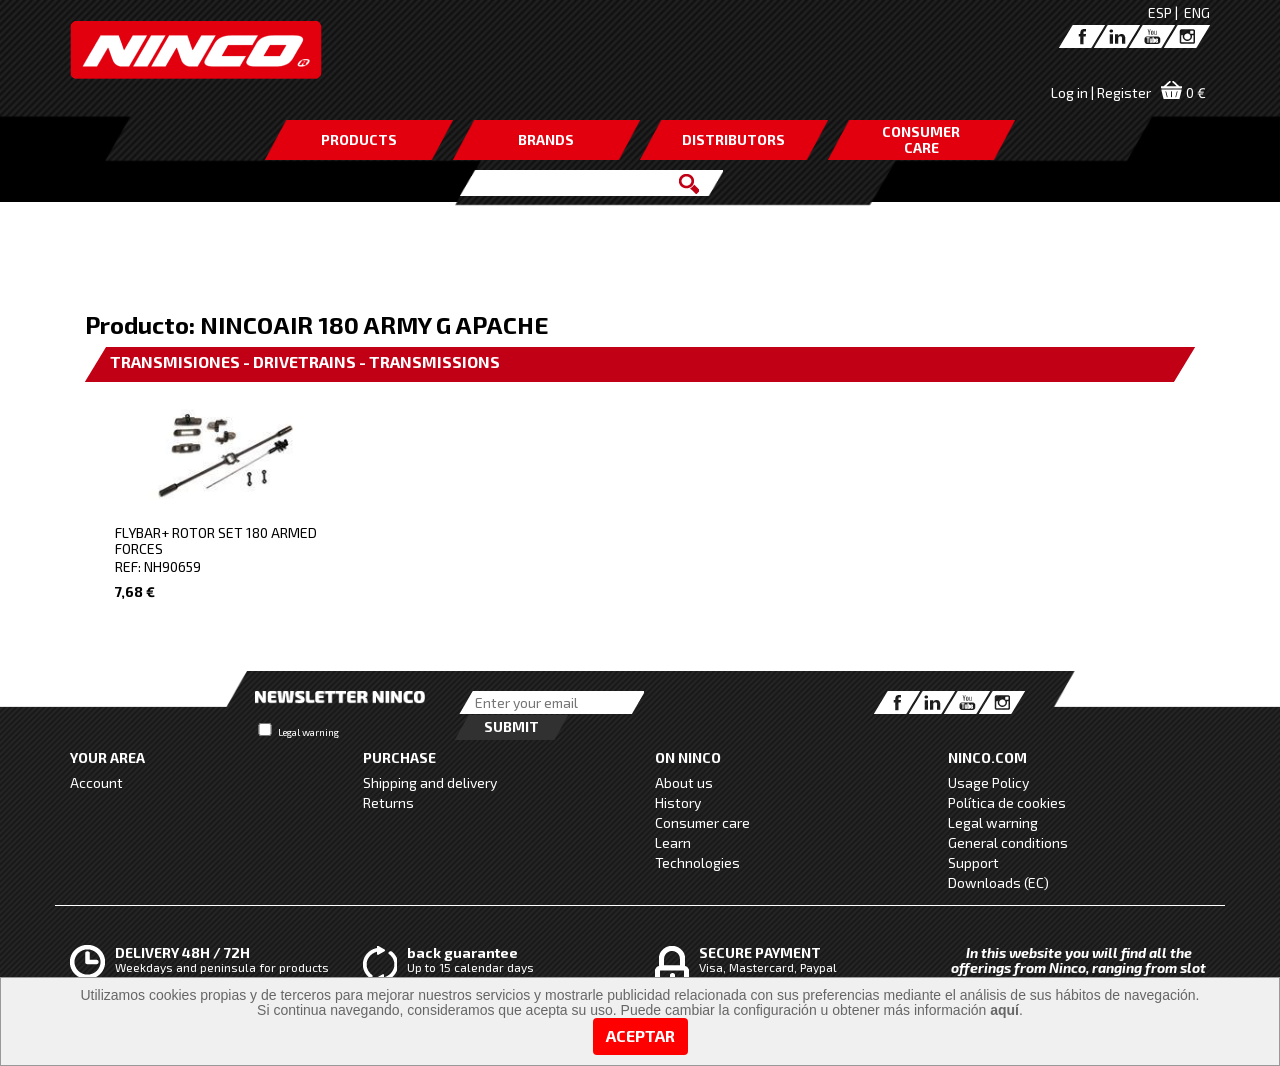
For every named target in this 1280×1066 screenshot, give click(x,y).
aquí (1004, 1010)
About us (684, 782)
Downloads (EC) (998, 882)
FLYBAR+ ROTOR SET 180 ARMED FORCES (216, 540)
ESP (1160, 12)
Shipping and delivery (430, 782)
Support (973, 862)
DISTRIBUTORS (733, 139)
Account (96, 782)
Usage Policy (988, 782)
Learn (673, 842)
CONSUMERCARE (921, 139)
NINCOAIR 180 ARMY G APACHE (374, 324)
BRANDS (546, 139)
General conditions (1008, 842)
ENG (1197, 12)
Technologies (697, 862)
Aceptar (640, 1035)
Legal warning (308, 732)
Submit (511, 726)
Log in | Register (1101, 92)
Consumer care (702, 822)
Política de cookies (1007, 802)
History (678, 802)
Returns (388, 802)
